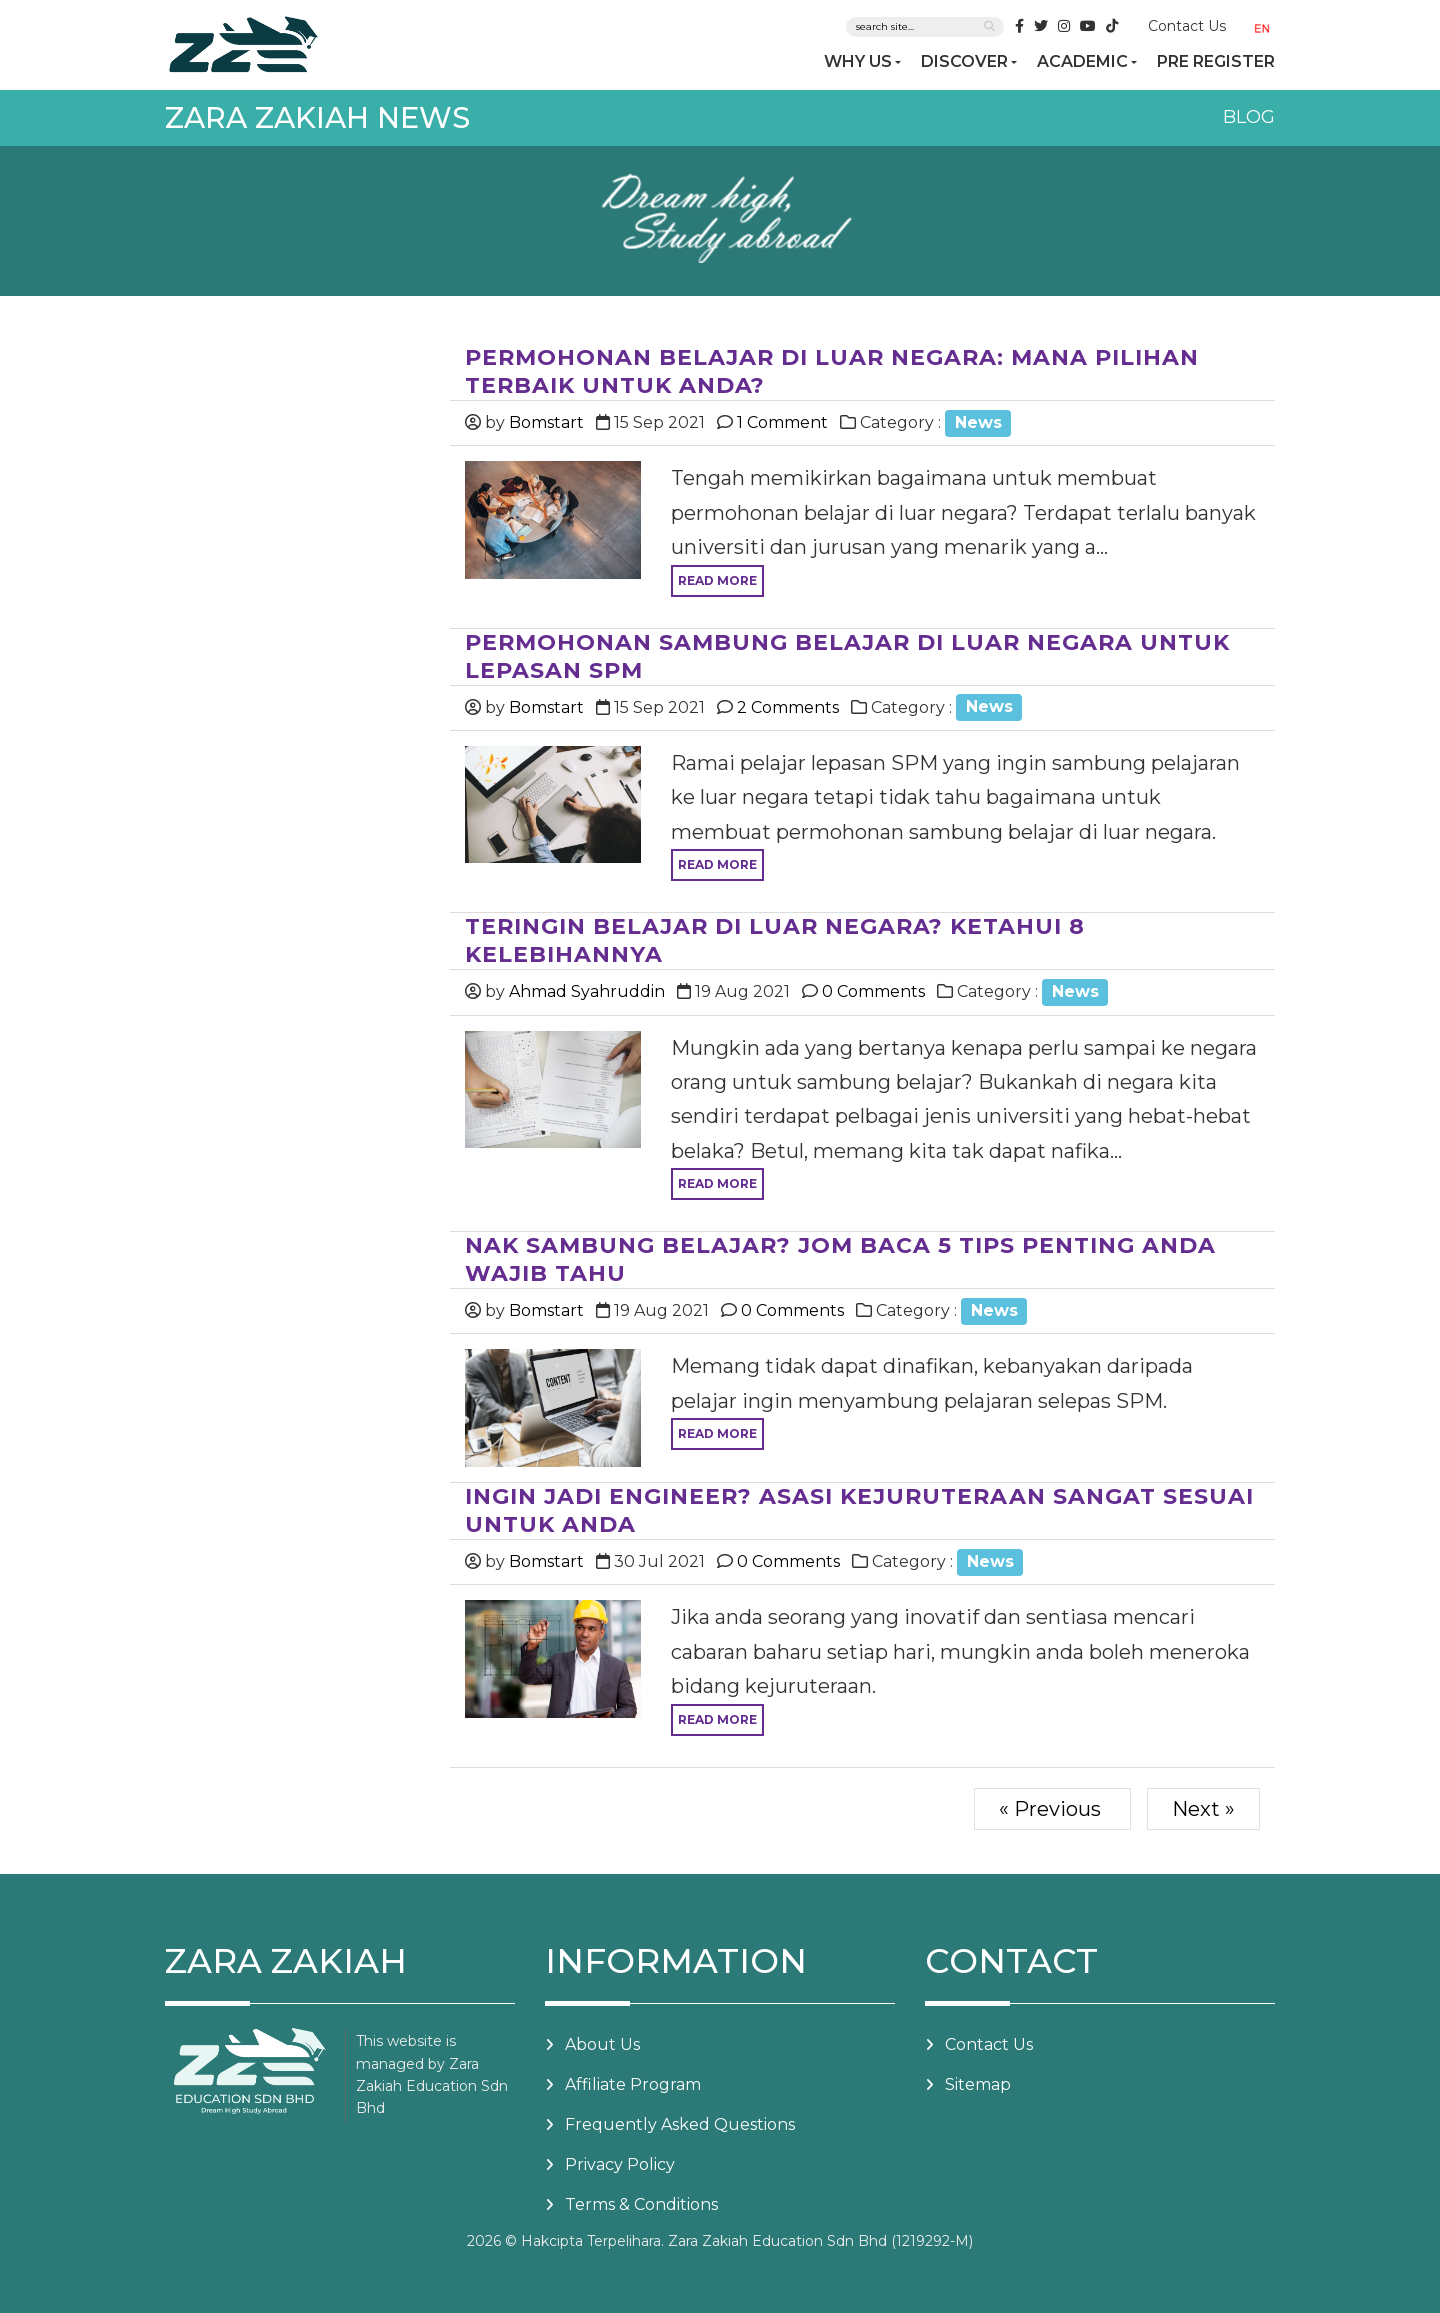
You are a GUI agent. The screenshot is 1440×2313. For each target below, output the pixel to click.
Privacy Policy (620, 2164)
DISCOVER (964, 61)
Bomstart (546, 422)
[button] (1266, 27)
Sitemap (978, 2084)
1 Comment (780, 422)
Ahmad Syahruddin (587, 991)
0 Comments (871, 991)
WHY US (858, 61)
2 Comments (786, 707)
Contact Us (1187, 26)
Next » (1203, 1809)
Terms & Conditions (641, 2204)
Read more (717, 580)
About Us (602, 2044)
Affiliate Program (633, 2084)
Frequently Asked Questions (680, 2124)
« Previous (1052, 1809)
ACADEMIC (1082, 61)
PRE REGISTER (1216, 61)
